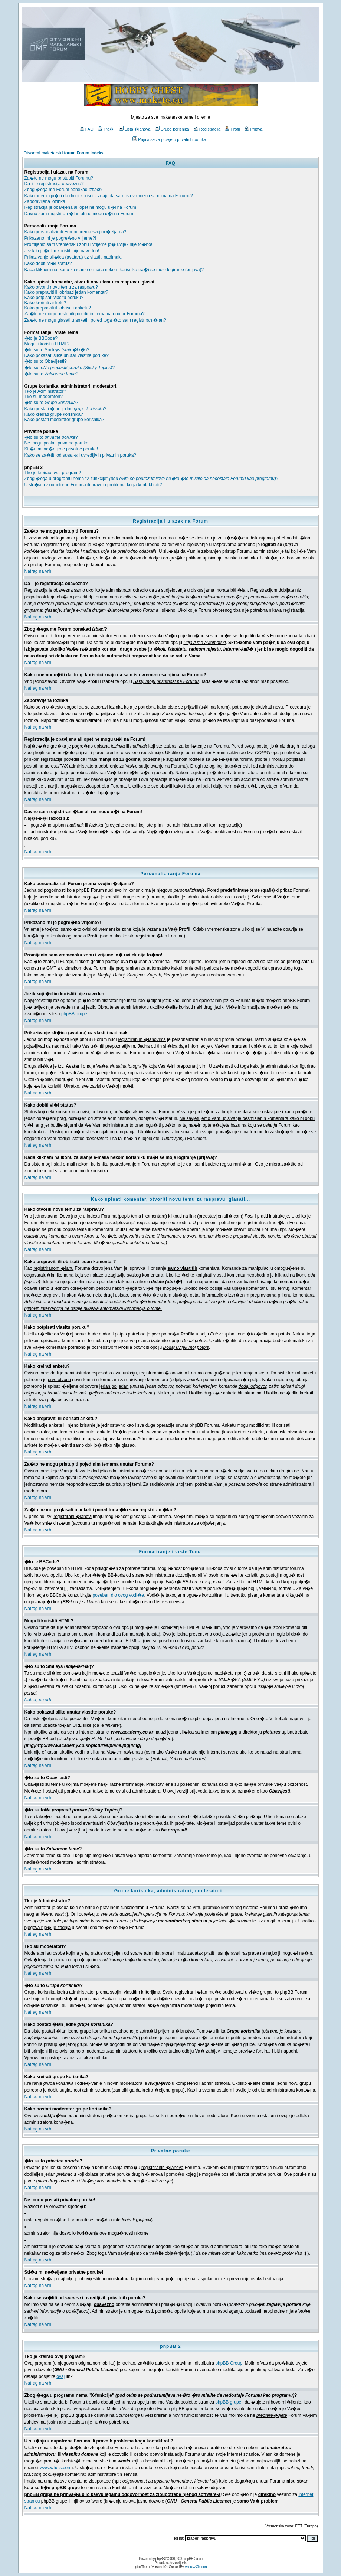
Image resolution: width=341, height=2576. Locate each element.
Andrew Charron (196, 2567)
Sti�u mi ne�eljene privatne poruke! (61, 448)
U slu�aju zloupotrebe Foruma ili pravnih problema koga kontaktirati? (93, 484)
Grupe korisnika (172, 129)
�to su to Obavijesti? (45, 361)
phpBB (160, 2559)
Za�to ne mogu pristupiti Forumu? (58, 178)
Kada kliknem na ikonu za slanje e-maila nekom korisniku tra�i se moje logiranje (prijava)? (114, 269)
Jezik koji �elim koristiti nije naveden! (61, 250)
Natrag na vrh (38, 571)
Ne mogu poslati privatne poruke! (57, 443)
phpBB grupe (74, 1013)
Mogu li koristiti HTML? (47, 343)
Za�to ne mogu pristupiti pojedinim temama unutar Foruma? (84, 313)
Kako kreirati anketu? (45, 302)
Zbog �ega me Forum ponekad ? (63, 189)
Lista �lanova (135, 129)
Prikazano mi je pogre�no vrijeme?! (60, 238)
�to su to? (69, 367)
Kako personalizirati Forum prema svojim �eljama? (75, 231)
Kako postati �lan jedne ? (65, 408)
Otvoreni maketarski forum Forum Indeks (64, 153)
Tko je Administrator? (45, 391)
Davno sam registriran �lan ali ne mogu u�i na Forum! (79, 213)
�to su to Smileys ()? (56, 349)
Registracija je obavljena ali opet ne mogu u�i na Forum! (81, 207)
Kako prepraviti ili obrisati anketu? (57, 307)
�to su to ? (51, 374)
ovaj (60, 2376)
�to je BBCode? (41, 338)
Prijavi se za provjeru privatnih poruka (169, 139)
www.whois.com (55, 2467)
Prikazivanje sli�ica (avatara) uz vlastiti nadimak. (73, 257)
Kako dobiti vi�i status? (48, 263)
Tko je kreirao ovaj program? (52, 472)
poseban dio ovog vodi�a (118, 1595)
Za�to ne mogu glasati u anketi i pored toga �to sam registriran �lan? (95, 320)
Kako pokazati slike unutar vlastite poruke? (66, 355)
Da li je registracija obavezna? (54, 183)
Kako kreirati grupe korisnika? (53, 414)
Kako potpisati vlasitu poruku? (53, 297)
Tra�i (106, 129)
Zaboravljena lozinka (44, 201)
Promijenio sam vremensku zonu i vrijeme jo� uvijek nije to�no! (88, 244)
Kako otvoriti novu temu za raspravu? (61, 287)
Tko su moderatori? (43, 396)
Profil (232, 129)
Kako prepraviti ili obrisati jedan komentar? (66, 292)
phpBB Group (228, 2363)
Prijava (254, 129)
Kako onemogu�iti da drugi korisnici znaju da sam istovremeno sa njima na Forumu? (108, 195)
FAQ (87, 129)
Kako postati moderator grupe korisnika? (64, 419)
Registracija (207, 129)
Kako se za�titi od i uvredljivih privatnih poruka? (80, 455)
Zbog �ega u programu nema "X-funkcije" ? (151, 478)
